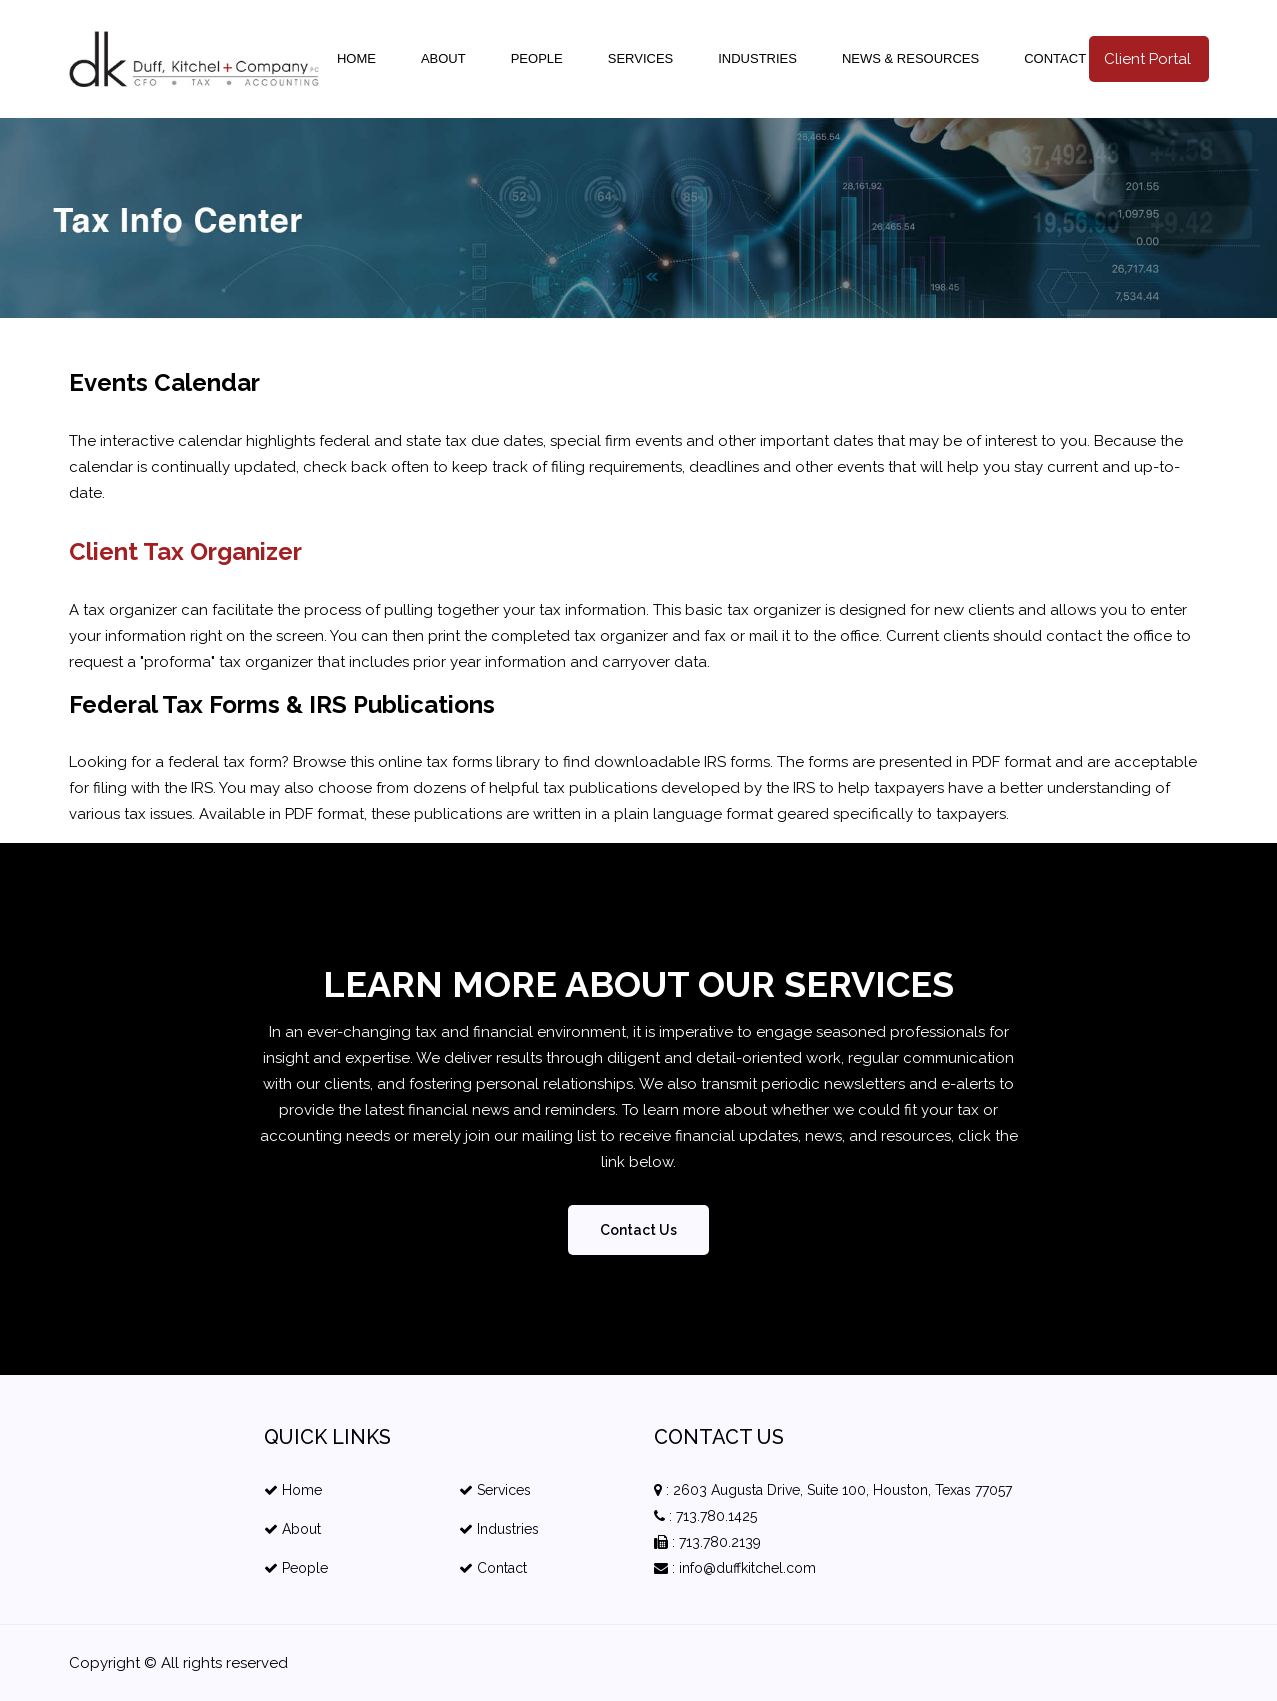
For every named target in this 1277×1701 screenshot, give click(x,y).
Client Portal (1147, 59)
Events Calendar (164, 382)
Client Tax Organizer (185, 551)
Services (641, 58)
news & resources (910, 58)
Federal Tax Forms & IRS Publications (282, 704)
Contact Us (638, 1230)
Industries (757, 58)
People (537, 58)
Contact (1055, 58)
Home (356, 58)
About (443, 58)
